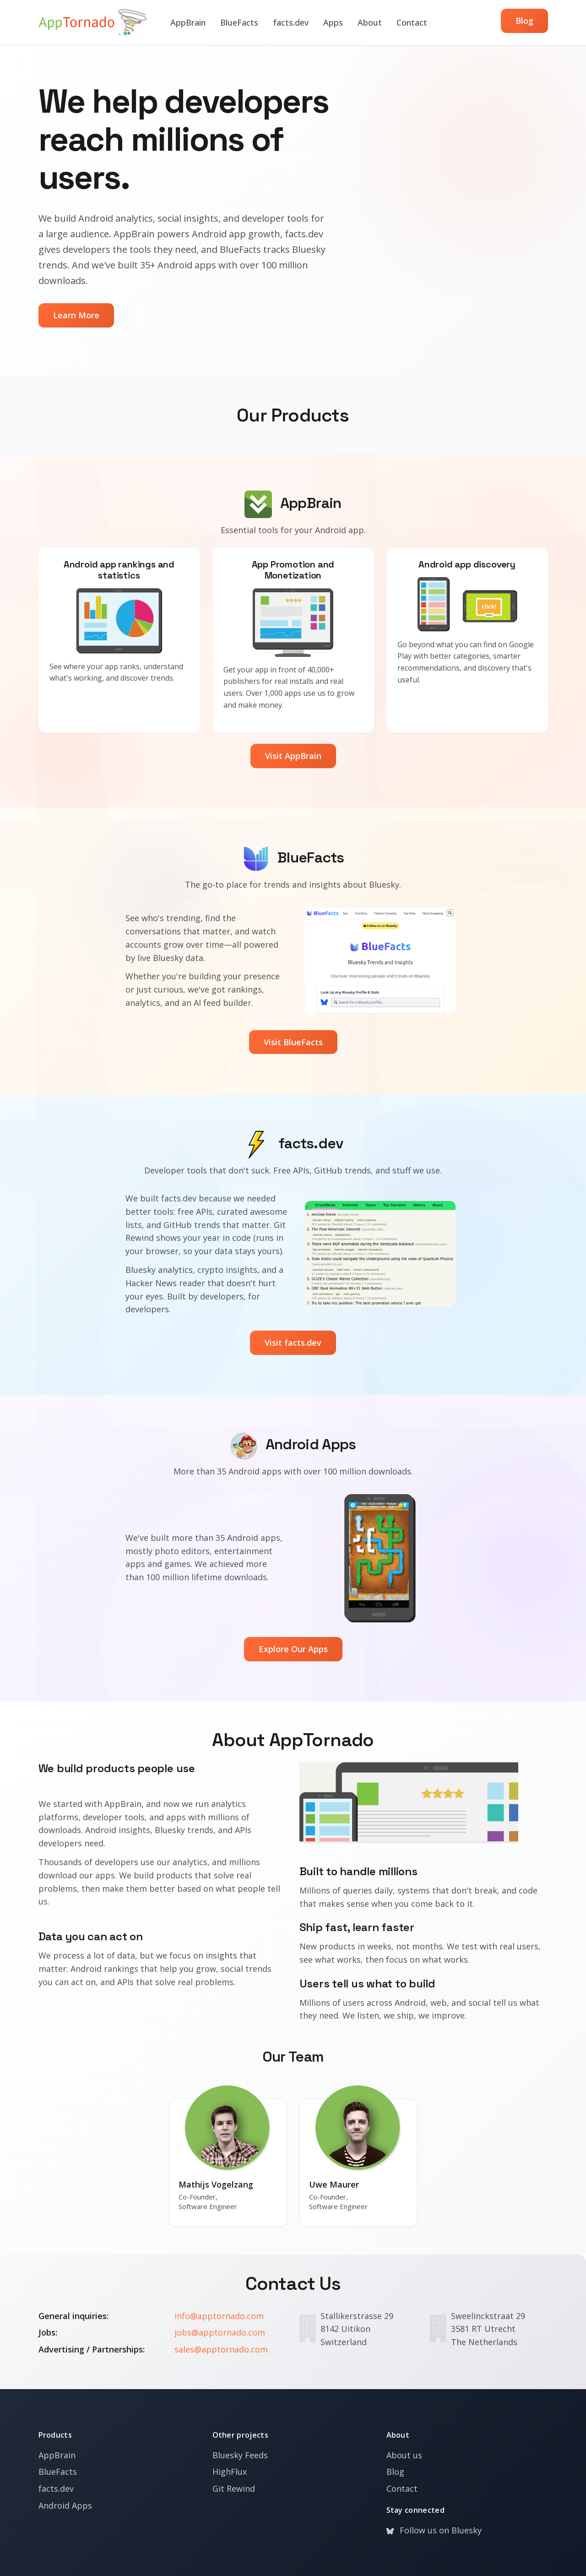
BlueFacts (239, 22)
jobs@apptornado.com (219, 2332)
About (370, 22)
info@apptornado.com (219, 2315)
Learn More (76, 315)
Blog (524, 20)
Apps (333, 22)
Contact (411, 22)
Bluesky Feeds (240, 2455)
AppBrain (188, 22)
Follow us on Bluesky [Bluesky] (434, 2530)
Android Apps (65, 2505)
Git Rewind (233, 2488)
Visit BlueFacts (293, 1042)
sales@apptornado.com (221, 2349)
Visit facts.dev (293, 1342)
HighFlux (229, 2471)
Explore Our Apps (293, 1648)
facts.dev (291, 22)
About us (404, 2455)
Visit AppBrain (293, 755)
